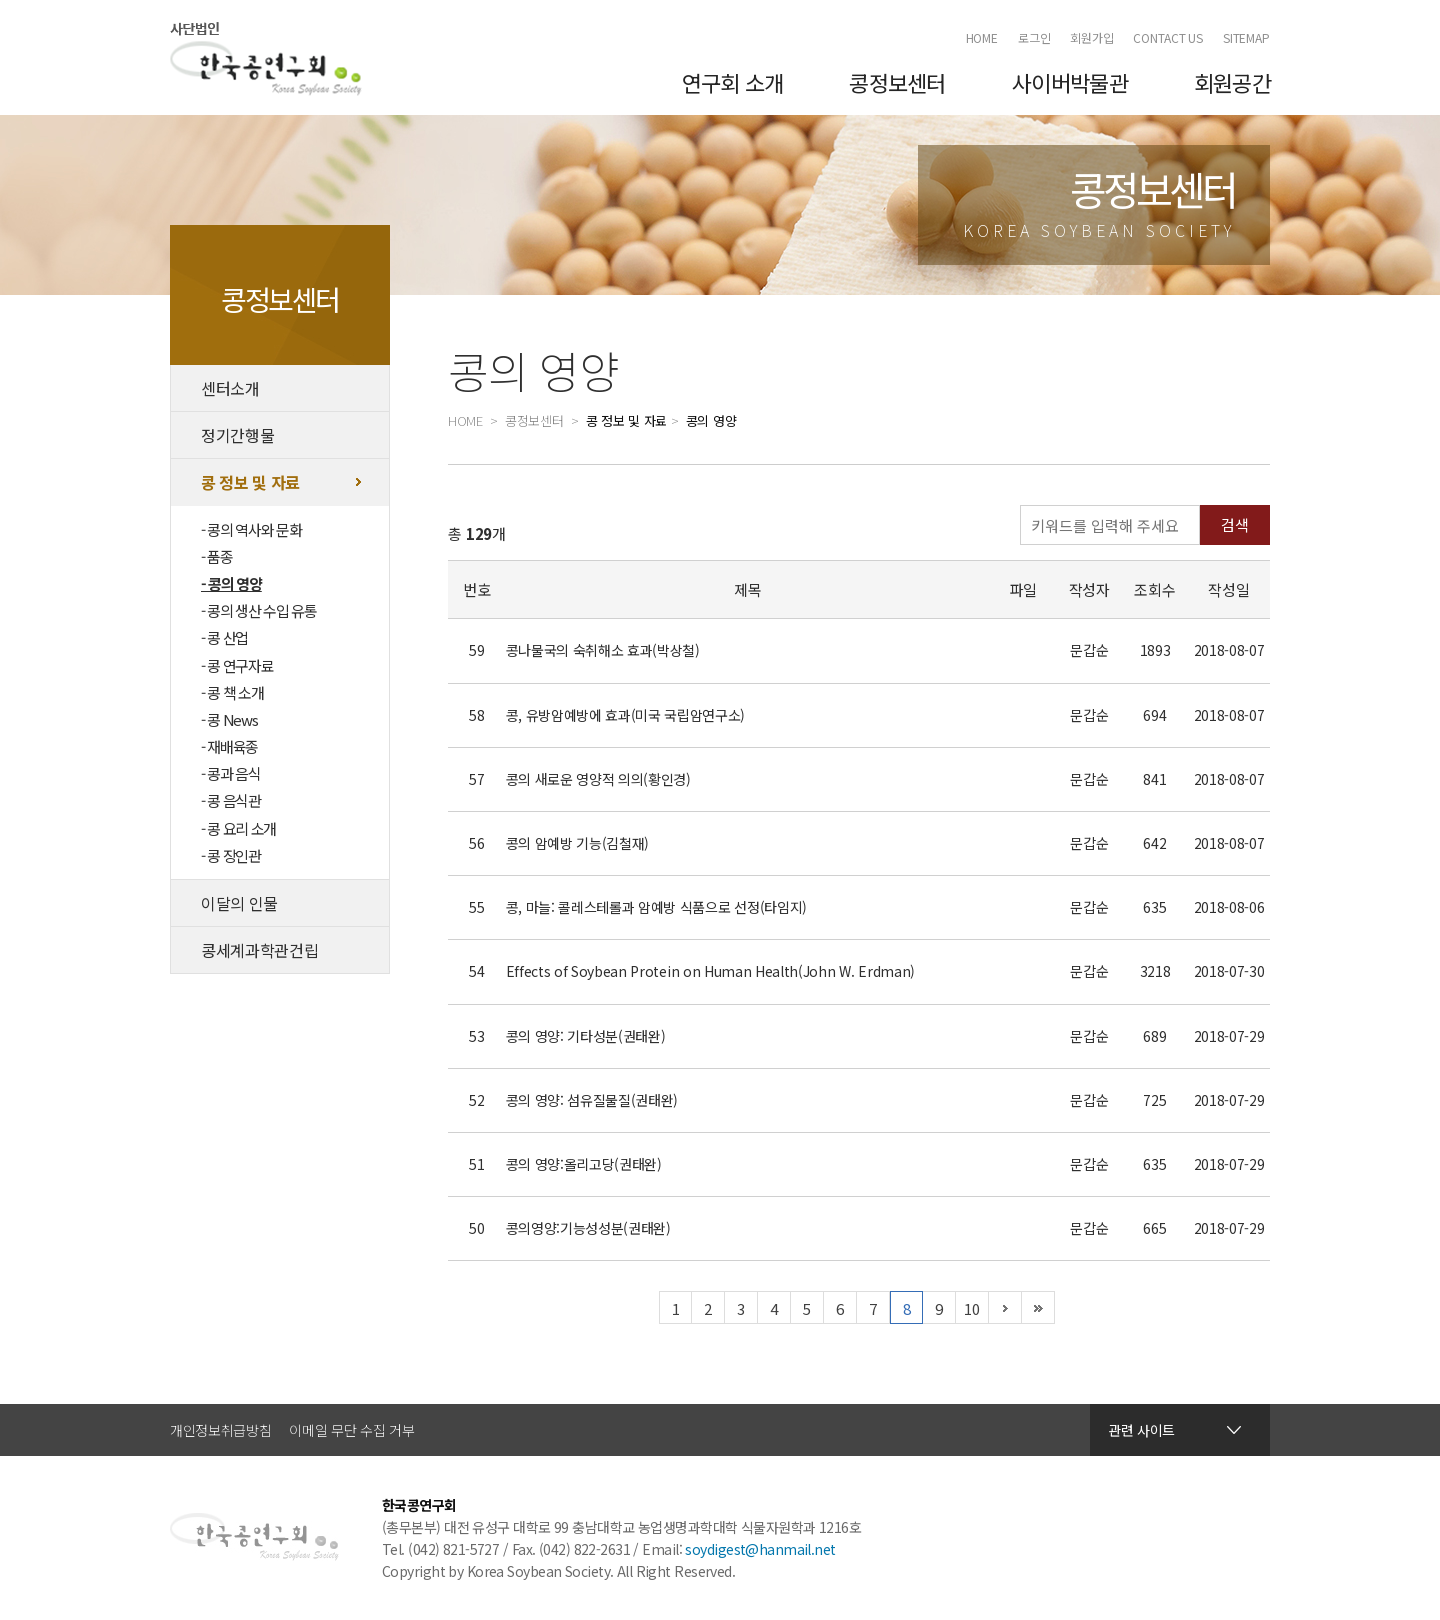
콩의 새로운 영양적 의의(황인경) (598, 779)
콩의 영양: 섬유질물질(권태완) (592, 1100)
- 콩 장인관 (231, 855)
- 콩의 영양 (231, 583)
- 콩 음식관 (231, 800)
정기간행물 (237, 435)
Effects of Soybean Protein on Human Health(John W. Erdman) (710, 971)
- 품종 (217, 556)
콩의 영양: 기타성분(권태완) (586, 1036)
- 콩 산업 (224, 637)
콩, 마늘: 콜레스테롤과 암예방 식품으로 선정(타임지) (656, 907)
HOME (982, 37)
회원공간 (1232, 82)
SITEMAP (1246, 37)
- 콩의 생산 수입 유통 (259, 610)
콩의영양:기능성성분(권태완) (588, 1228)
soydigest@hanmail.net (760, 1549)
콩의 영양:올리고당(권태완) (584, 1164)
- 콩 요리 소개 (238, 828)
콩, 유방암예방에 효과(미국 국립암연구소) (626, 715)
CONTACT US (1168, 37)
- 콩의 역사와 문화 (251, 529)
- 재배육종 (229, 746)
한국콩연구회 (266, 59)
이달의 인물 (239, 903)
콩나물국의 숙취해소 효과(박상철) (603, 650)
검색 (1235, 524)
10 (971, 1308)
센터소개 (230, 388)
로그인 (1034, 37)
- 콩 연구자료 (237, 665)
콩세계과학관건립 (259, 950)
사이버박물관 (1070, 82)
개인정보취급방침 (220, 1430)
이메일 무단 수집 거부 (351, 1430)
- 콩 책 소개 (232, 692)
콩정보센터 (897, 82)
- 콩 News (229, 719)
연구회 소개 (733, 82)
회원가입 (1092, 37)
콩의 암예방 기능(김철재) (578, 843)
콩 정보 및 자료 (250, 482)
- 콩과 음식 (231, 773)
